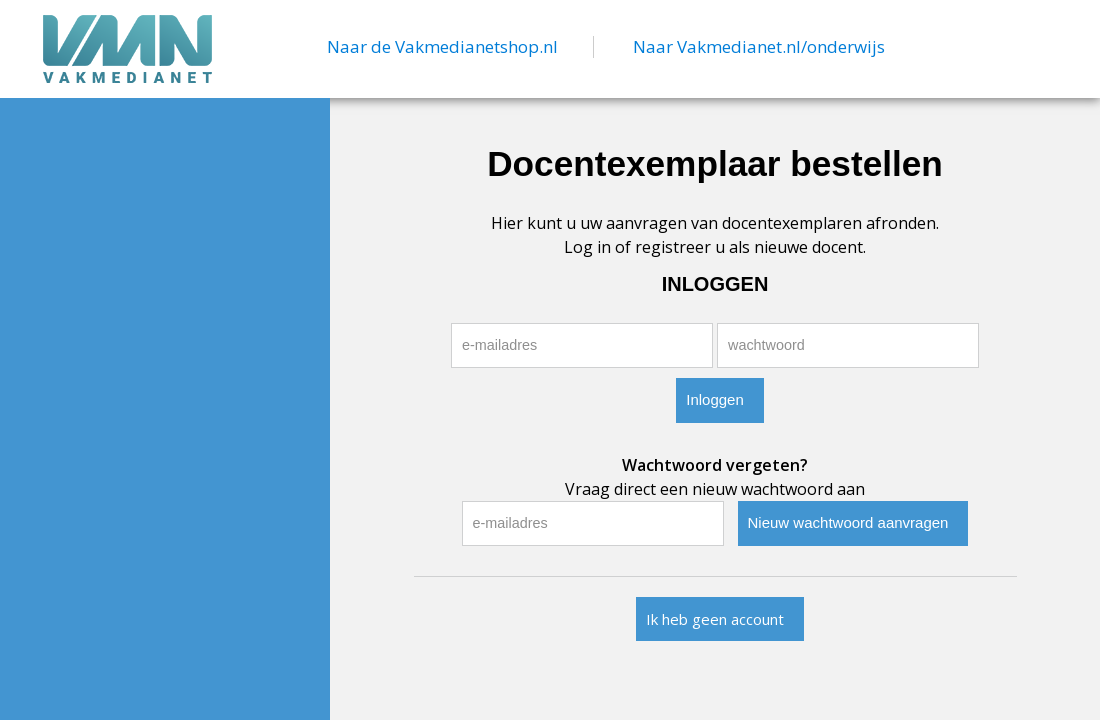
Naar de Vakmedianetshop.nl (442, 46)
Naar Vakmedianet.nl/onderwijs (759, 46)
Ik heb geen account (715, 619)
